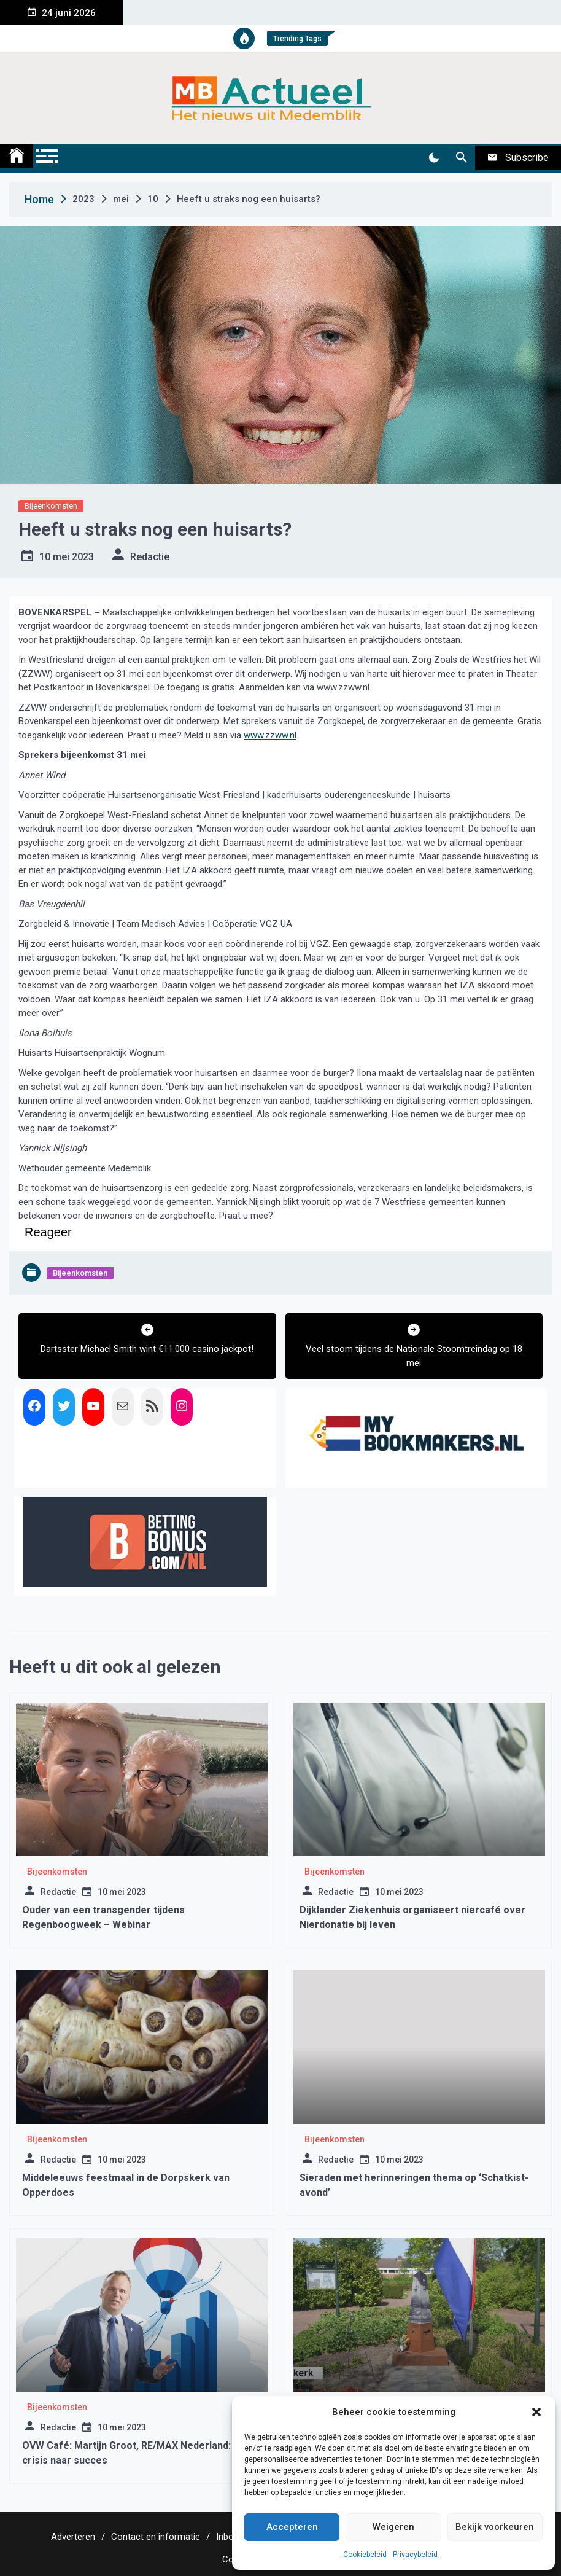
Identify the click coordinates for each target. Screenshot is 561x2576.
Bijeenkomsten (51, 505)
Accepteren (292, 2526)
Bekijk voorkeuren (494, 2526)
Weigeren (393, 2526)
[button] (536, 2412)
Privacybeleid (415, 2554)
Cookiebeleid (365, 2554)
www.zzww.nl (270, 735)
